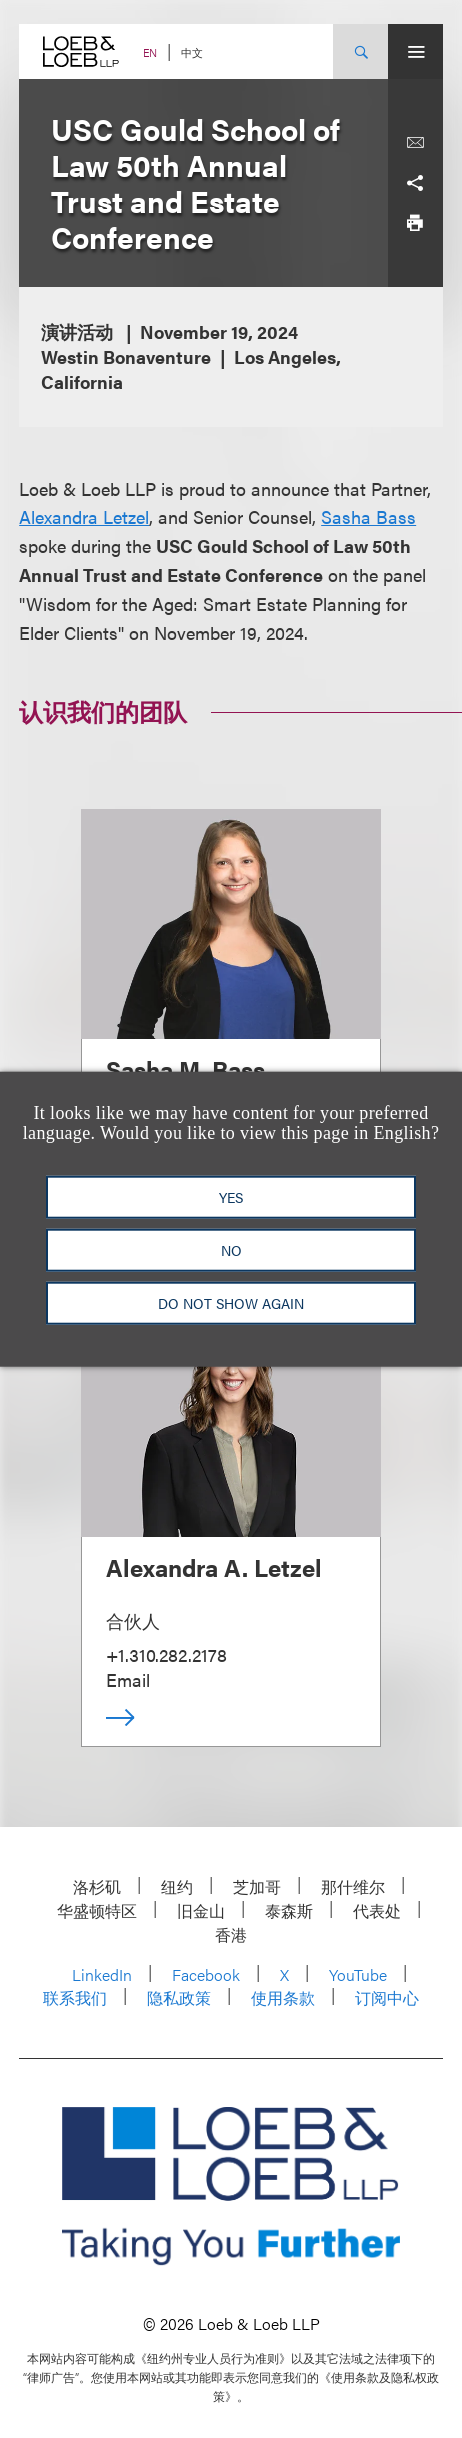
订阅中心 (387, 1997)
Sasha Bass (368, 516)
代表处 (377, 1910)
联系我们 (75, 1997)
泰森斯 (289, 1910)
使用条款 (283, 1997)
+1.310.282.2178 (166, 1654)
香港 (231, 1934)
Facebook (206, 1974)
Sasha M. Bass (185, 1069)
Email (128, 1679)
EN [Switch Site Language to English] (150, 52)
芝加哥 (257, 1886)
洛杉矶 (97, 1886)
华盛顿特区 (97, 1910)
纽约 (177, 1886)
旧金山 (201, 1910)
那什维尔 (353, 1886)
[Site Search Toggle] (360, 51)
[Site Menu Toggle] (415, 51)
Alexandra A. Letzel (214, 1567)
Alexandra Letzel (84, 516)
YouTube (358, 1974)
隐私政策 (179, 1997)
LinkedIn (102, 1974)
